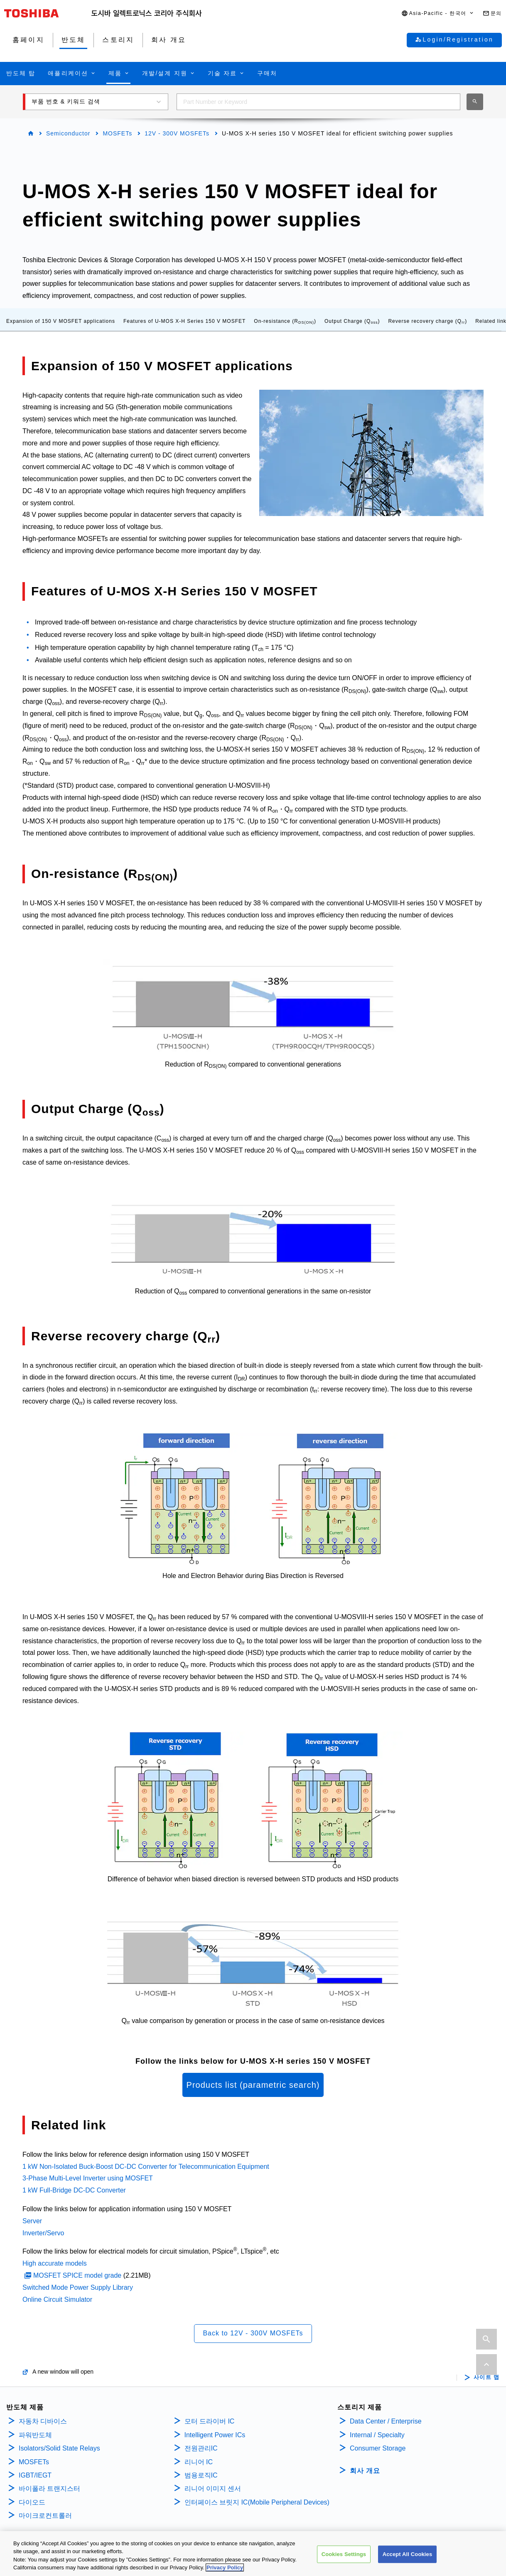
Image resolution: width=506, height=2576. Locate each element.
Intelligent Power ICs (215, 2434)
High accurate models (54, 2263)
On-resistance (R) (285, 321)
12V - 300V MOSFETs (177, 133)
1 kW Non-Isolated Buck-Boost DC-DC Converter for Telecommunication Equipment (145, 2166)
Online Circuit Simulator (57, 2299)
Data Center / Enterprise (386, 2421)
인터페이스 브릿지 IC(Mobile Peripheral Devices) (256, 2502)
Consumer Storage (377, 2448)
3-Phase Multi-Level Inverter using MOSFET (87, 2178)
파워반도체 (35, 2434)
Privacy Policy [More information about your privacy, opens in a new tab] (224, 2570)
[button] (438, 13)
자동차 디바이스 (43, 2421)
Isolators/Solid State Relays (59, 2448)
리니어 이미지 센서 (212, 2488)
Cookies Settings (344, 2556)
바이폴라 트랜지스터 (49, 2488)
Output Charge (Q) (352, 321)
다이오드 (32, 2502)
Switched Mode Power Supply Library (77, 2287)
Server (32, 2221)
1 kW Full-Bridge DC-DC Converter (74, 2190)
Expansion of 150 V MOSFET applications (60, 321)
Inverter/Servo (43, 2233)
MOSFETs (117, 133)
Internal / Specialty (377, 2434)
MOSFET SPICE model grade (77, 2275)
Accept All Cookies (407, 2556)
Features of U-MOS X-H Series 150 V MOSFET (184, 321)
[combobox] (318, 101)
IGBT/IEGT (35, 2475)
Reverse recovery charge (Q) (427, 321)
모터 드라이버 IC (209, 2421)
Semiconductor (68, 133)
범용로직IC (201, 2475)
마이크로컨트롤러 (45, 2515)
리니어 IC (198, 2461)
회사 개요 (365, 2470)
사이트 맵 (487, 2377)
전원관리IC (201, 2448)
